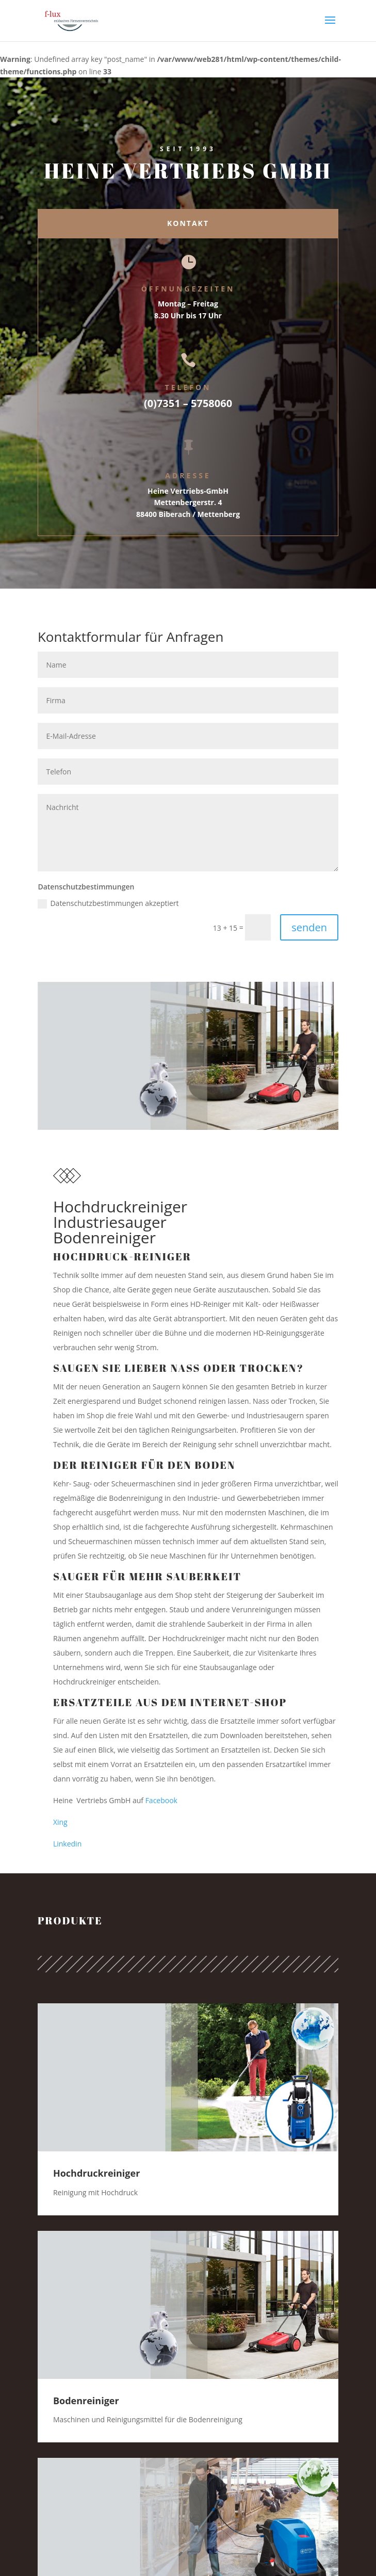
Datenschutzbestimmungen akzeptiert (108, 903)
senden (309, 927)
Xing (60, 1822)
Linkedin (67, 1844)
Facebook (161, 1800)
